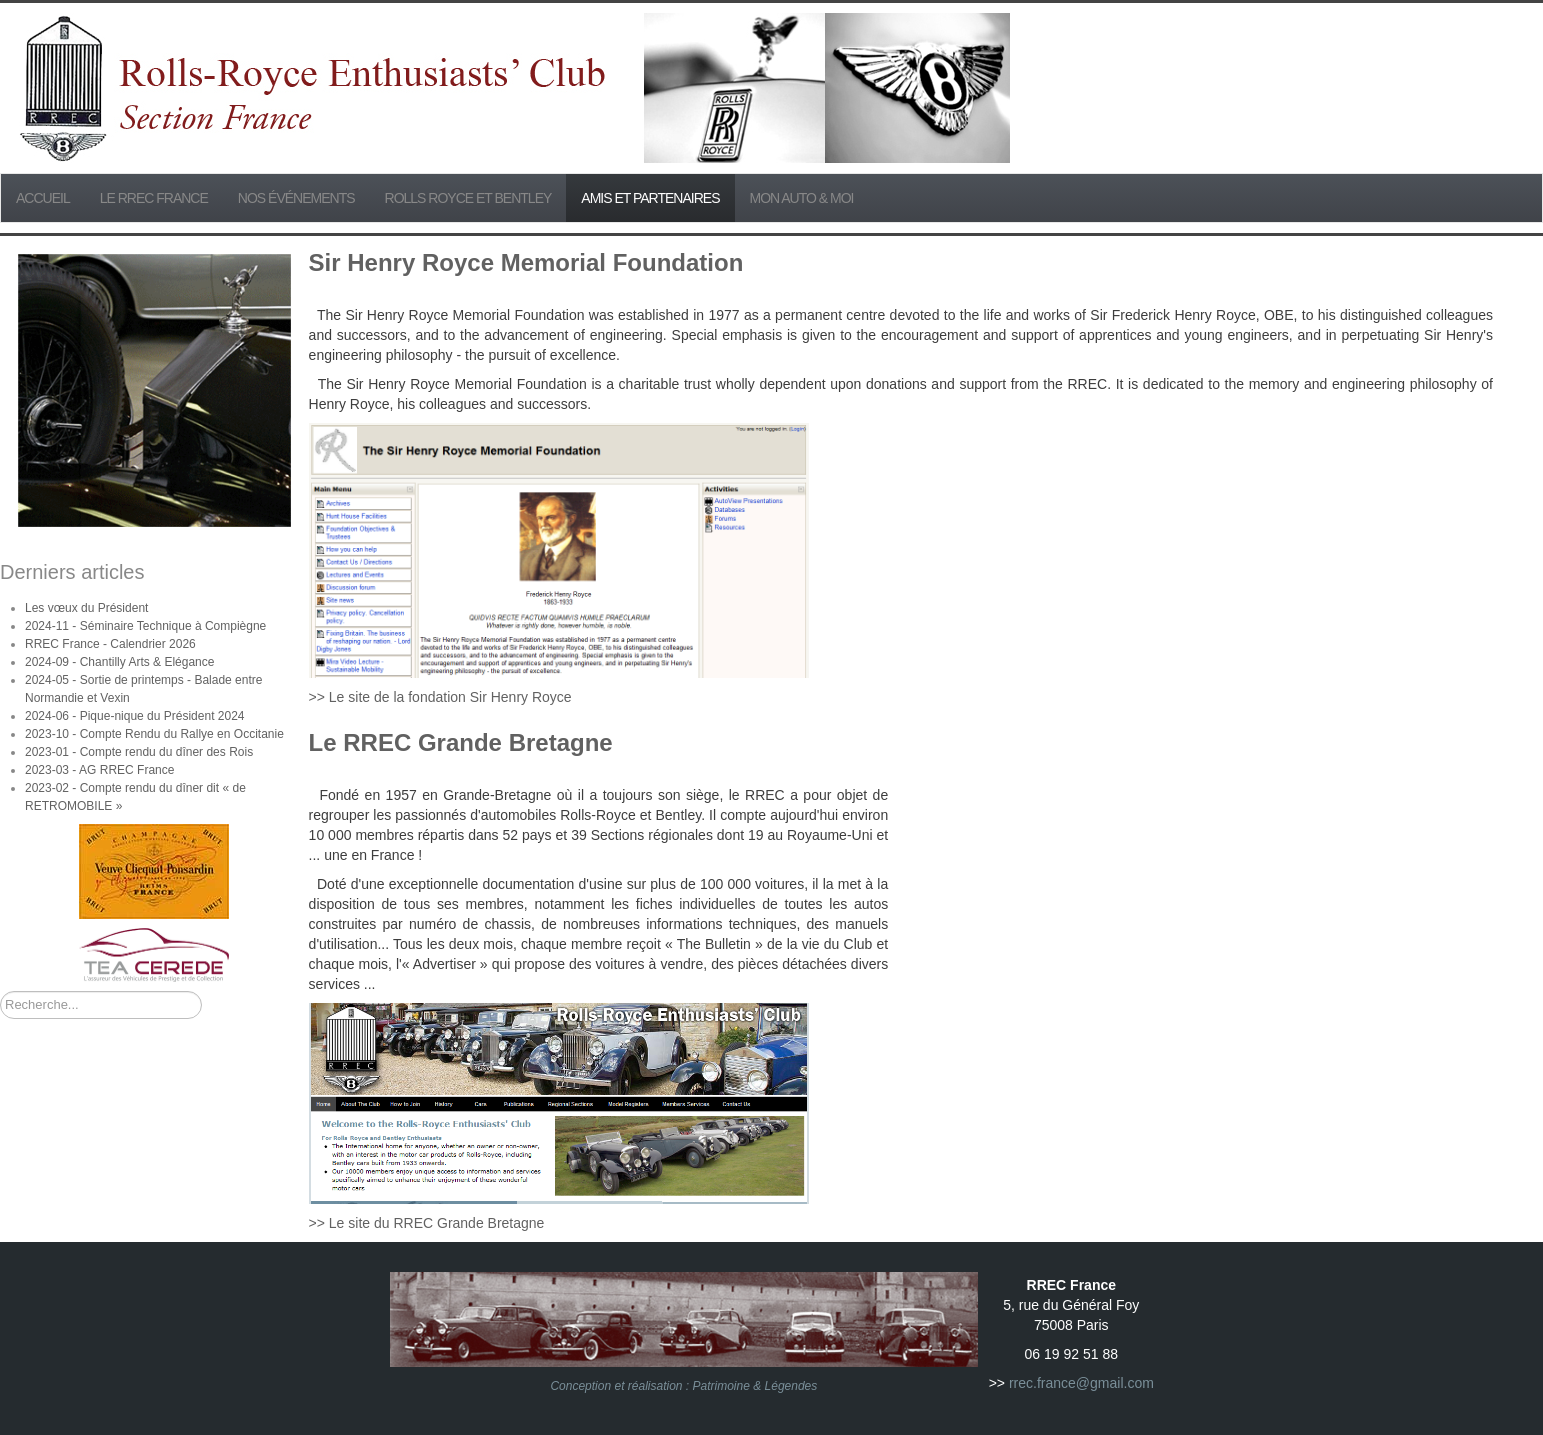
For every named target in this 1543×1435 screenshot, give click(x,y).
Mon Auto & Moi (802, 198)
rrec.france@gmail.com (1081, 1383)
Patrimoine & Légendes (755, 1386)
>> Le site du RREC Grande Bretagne (427, 1223)
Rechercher (0, 991)
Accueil (43, 198)
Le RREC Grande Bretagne (461, 742)
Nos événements (296, 198)
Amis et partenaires (650, 198)
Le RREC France (154, 198)
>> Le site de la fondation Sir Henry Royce (440, 697)
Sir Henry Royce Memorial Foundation (526, 262)
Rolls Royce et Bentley (468, 198)
